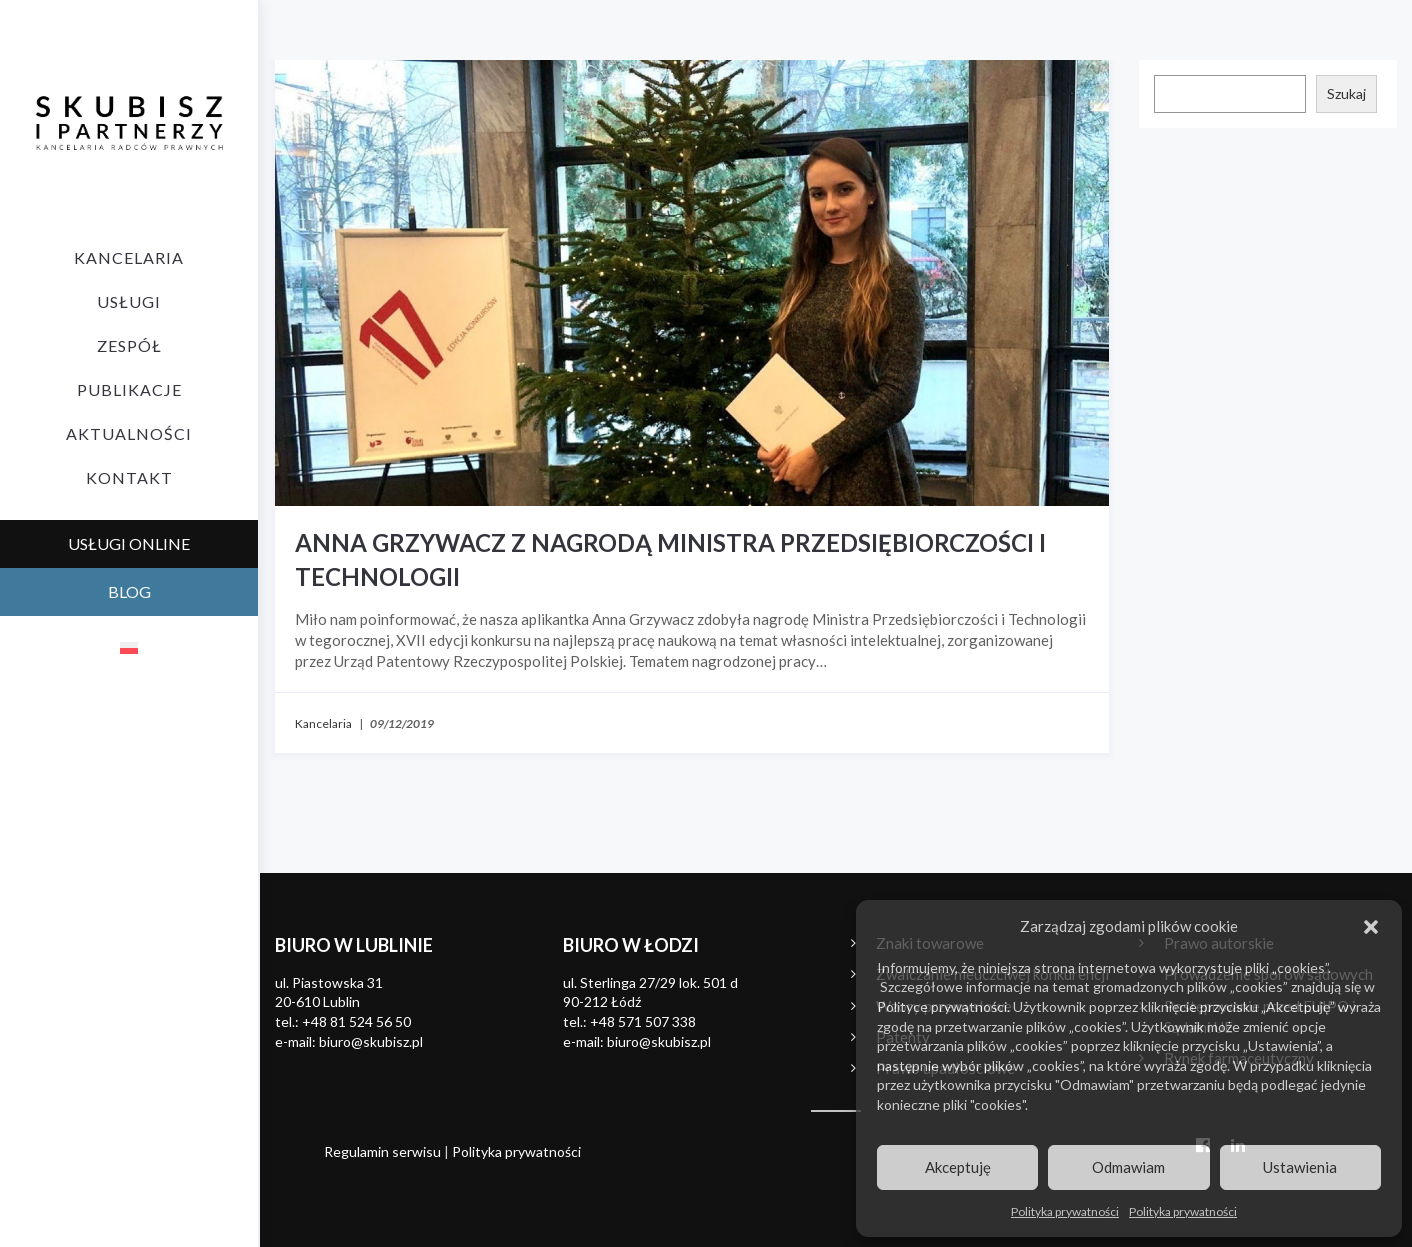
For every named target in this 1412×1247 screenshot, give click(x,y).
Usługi (129, 301)
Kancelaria (129, 257)
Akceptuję (958, 1167)
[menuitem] (129, 647)
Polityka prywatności (1065, 1211)
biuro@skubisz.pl (371, 1041)
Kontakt (129, 477)
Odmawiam (1128, 1167)
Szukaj (1346, 93)
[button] (1371, 927)
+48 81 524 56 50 (356, 1021)
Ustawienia (1300, 1167)
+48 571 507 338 (643, 1021)
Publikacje (129, 389)
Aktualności (129, 433)
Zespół (129, 345)
